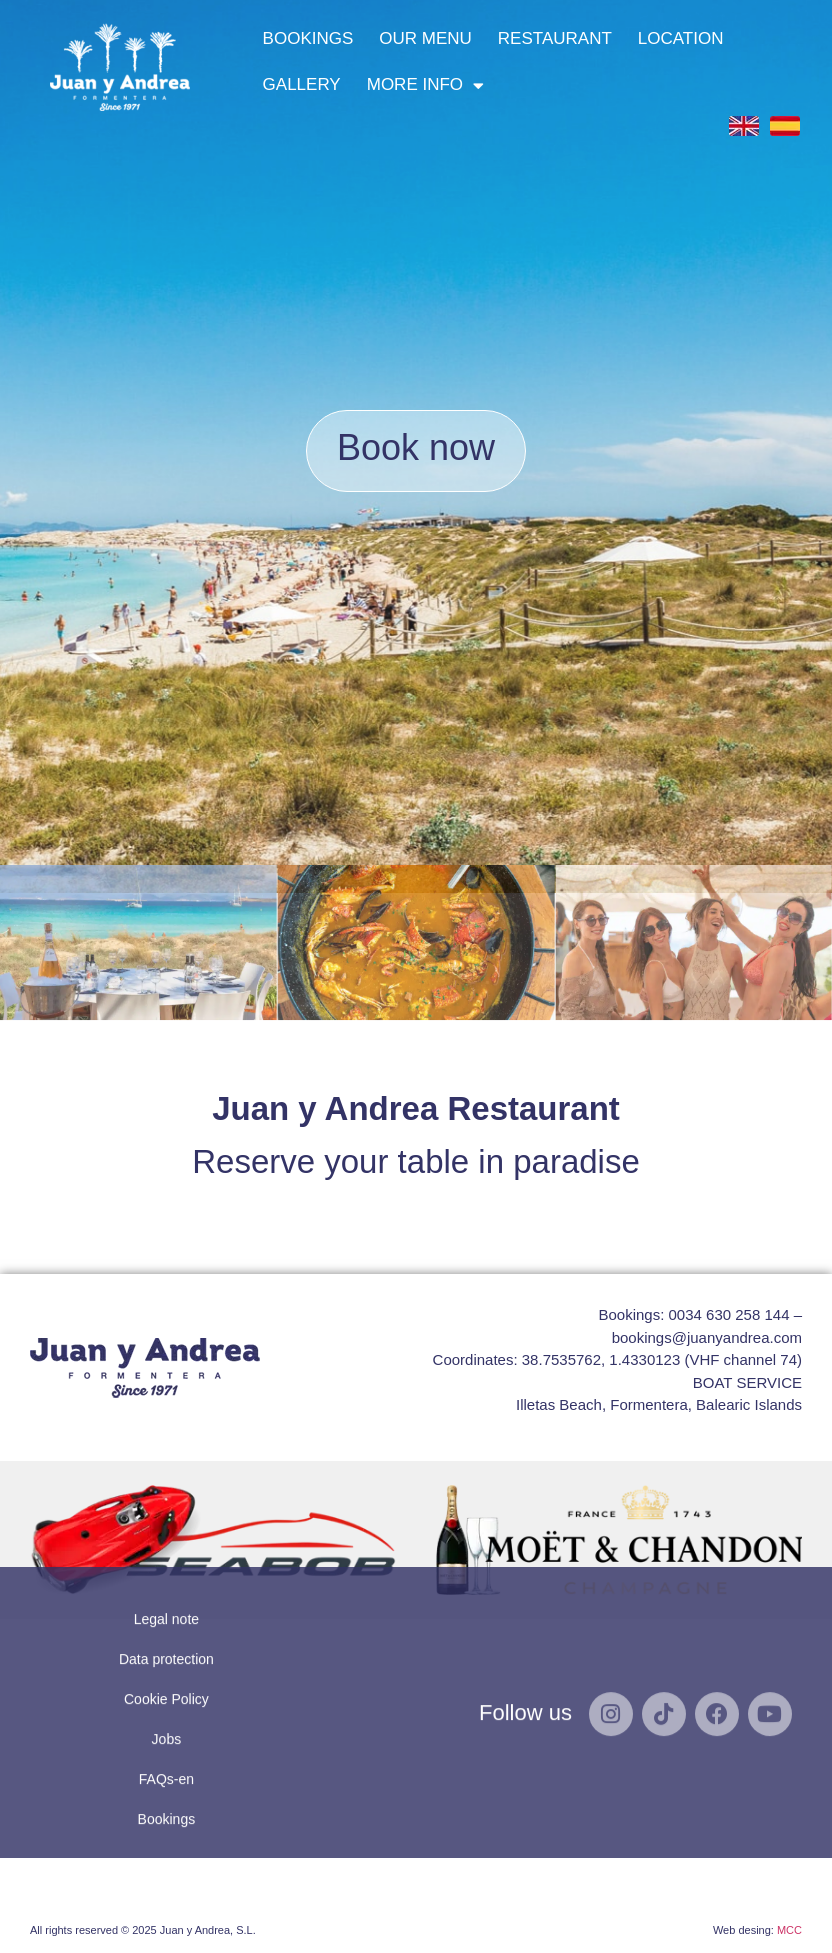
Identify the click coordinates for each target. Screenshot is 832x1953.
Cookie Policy (166, 1555)
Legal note (166, 1475)
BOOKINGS (308, 38)
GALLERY (302, 84)
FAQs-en (166, 1635)
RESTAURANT (555, 38)
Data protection (166, 1515)
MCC (789, 1930)
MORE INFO (425, 85)
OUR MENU (425, 38)
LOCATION (681, 38)
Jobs (167, 1595)
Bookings (167, 1675)
